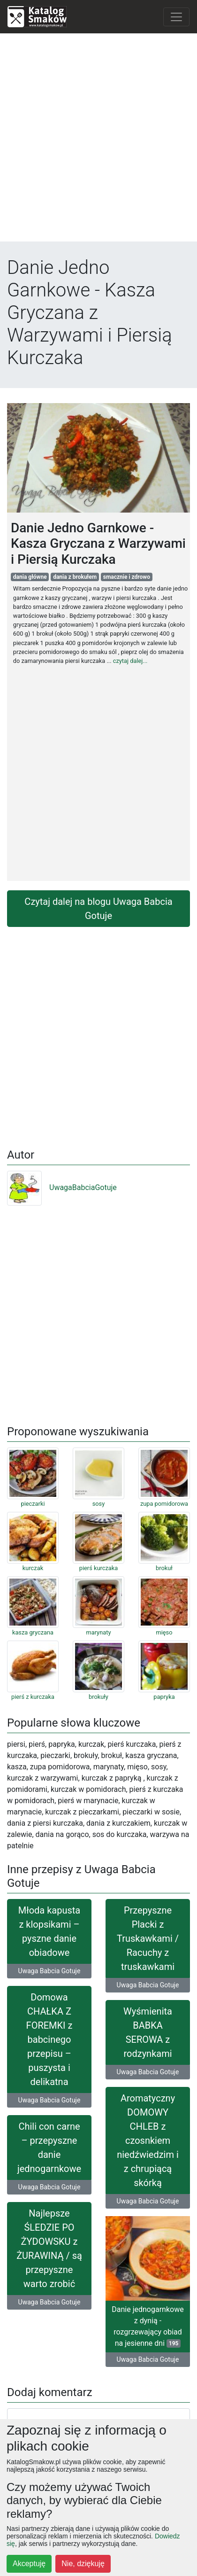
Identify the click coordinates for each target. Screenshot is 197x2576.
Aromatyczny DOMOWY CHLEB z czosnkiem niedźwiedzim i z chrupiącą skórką (148, 2140)
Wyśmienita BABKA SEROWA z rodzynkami (147, 2032)
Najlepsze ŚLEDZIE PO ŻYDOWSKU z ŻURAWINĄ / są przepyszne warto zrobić (49, 2248)
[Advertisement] (98, 139)
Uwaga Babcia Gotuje (49, 1971)
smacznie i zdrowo (126, 577)
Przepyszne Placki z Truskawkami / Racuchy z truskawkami (148, 1938)
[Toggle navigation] (176, 17)
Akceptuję (29, 2564)
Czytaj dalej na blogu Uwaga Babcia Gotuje (98, 908)
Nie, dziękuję (83, 2564)
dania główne (30, 577)
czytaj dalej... (130, 660)
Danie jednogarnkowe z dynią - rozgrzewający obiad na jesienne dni (147, 2326)
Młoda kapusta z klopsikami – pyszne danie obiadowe (49, 1931)
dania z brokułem (75, 577)
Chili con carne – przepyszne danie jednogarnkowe (49, 2147)
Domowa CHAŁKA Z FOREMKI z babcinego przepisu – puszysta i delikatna (49, 2039)
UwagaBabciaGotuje (62, 1187)
